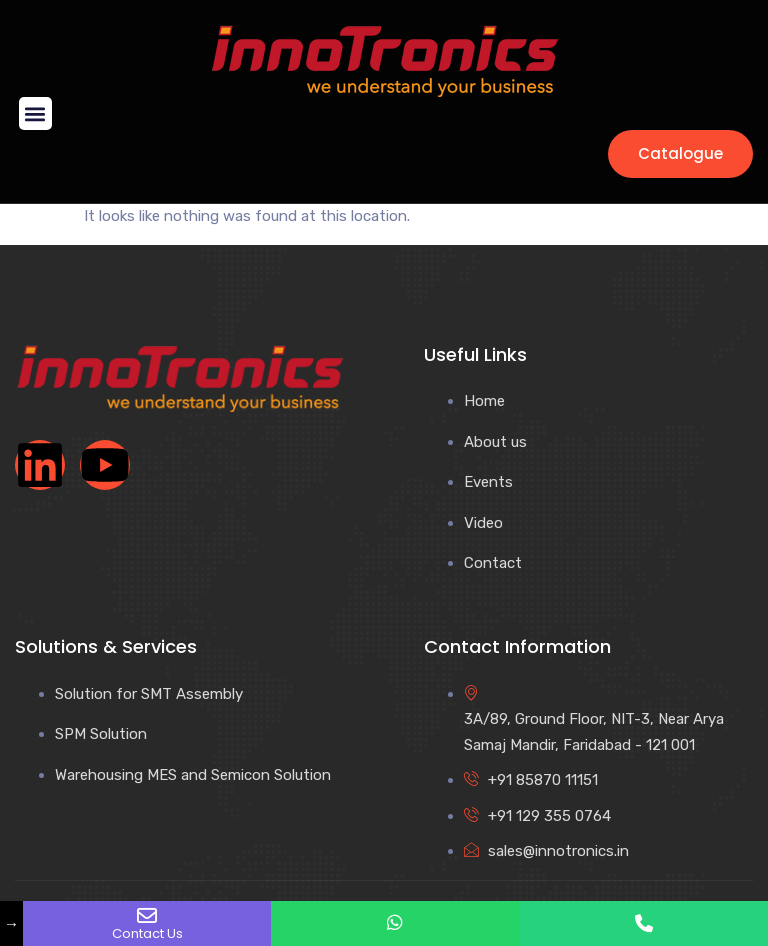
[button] (35, 113)
